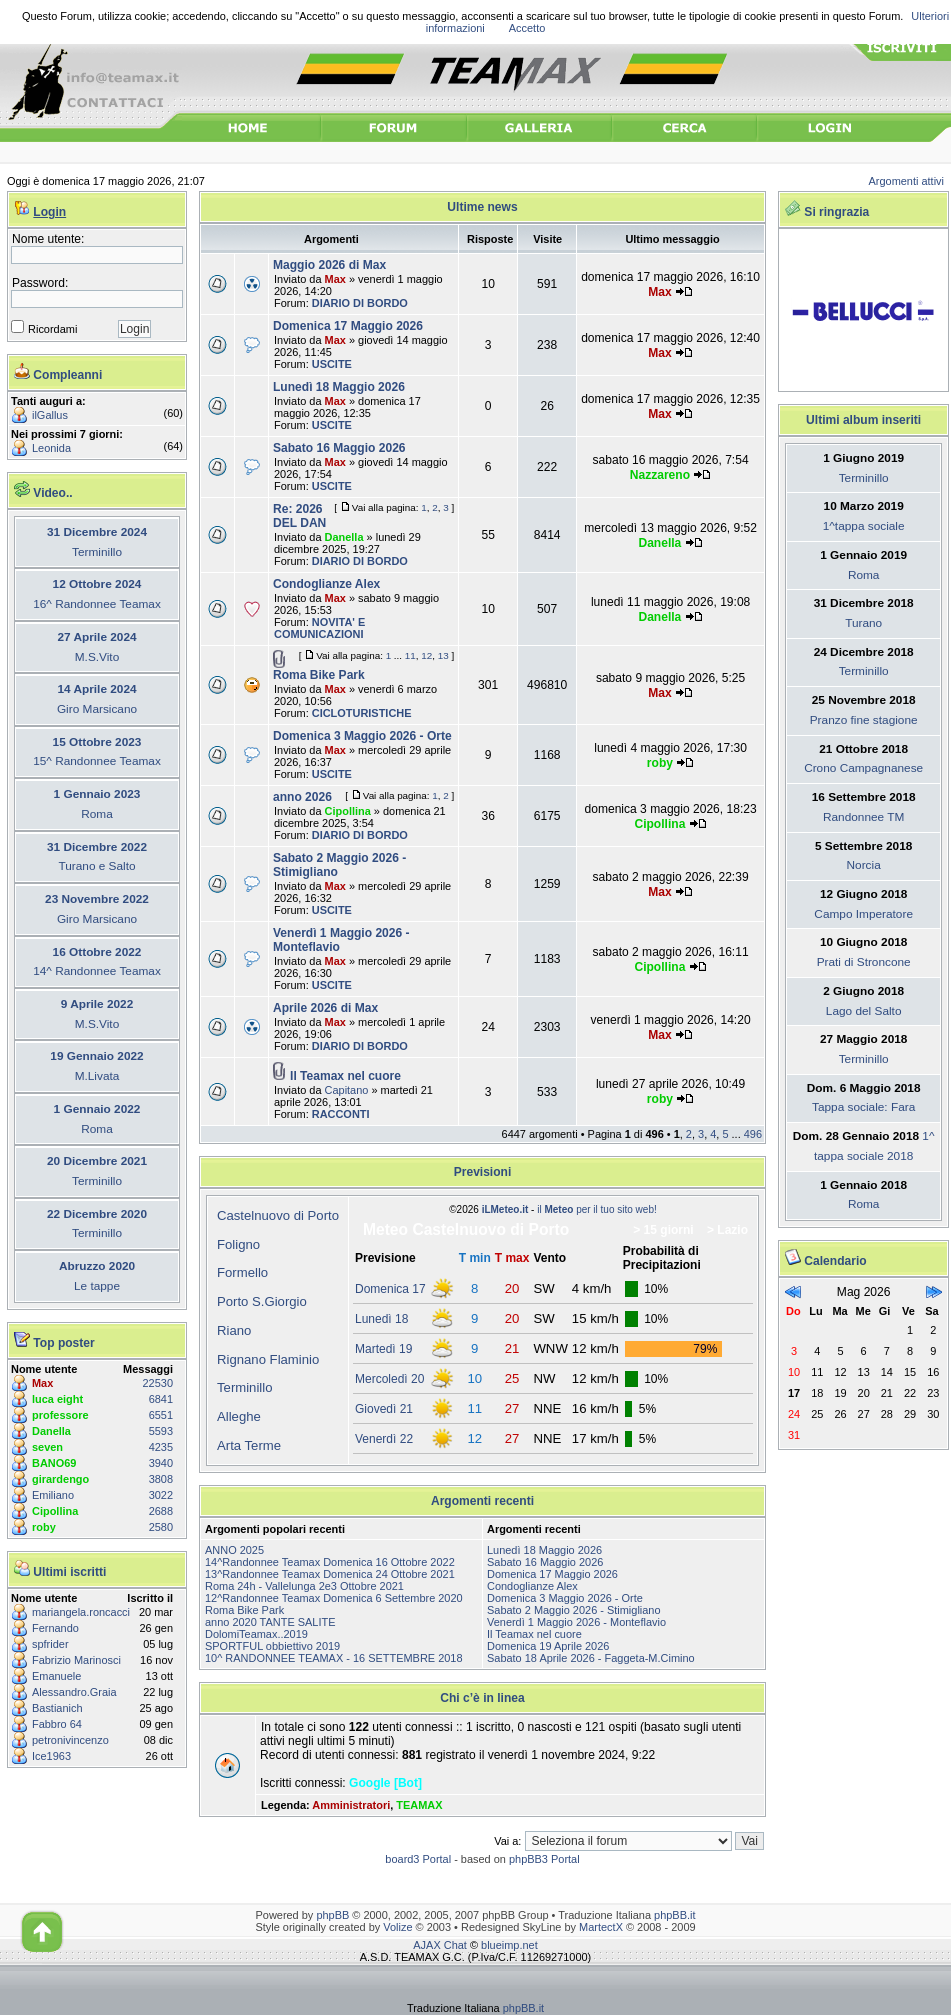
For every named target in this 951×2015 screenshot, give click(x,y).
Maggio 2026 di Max (329, 265)
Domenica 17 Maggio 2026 (348, 326)
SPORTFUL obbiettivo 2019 (272, 1646)
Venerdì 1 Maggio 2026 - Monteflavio (576, 1622)
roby (44, 1527)
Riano (234, 1330)
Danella (51, 1431)
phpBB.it (674, 1915)
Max (42, 1383)
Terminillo (245, 1387)
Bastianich (57, 1708)
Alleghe (239, 1416)
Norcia (864, 865)
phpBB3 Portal (544, 1859)
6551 (161, 1415)
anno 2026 (302, 797)
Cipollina (55, 1511)
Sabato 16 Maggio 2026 (339, 448)
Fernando (55, 1628)
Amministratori (351, 1805)
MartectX (601, 1927)
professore (60, 1415)
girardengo (60, 1479)
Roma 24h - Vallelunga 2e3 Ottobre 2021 (304, 1586)
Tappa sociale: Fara (863, 1107)
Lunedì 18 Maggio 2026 (339, 387)
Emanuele (56, 1676)
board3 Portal (418, 1859)
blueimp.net (509, 1945)
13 (443, 655)
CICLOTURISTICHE (362, 713)
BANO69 (54, 1463)
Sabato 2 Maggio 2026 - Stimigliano (574, 1610)
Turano (863, 623)
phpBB (332, 1915)
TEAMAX (419, 1805)
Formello (242, 1272)
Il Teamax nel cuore (345, 1076)
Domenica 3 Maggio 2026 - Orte (362, 736)
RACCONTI (341, 1114)
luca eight (57, 1399)
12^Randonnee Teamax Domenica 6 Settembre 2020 (334, 1598)
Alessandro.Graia (74, 1692)
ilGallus (50, 415)
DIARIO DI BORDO (360, 303)
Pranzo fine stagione (864, 720)
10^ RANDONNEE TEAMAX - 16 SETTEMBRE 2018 (334, 1658)
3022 (161, 1495)
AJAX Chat (440, 1945)
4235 (161, 1447)
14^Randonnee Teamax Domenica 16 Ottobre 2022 (330, 1562)
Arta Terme (249, 1445)
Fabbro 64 (57, 1724)
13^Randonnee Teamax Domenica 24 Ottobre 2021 (330, 1574)
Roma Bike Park (319, 675)
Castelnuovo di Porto (278, 1215)
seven (47, 1447)
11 (410, 655)
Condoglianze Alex (326, 584)
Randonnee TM (863, 817)
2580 (161, 1527)
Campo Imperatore (863, 914)
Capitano (347, 1090)
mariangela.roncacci (81, 1612)
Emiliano (53, 1495)
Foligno (238, 1244)
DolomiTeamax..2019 (256, 1634)
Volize (397, 1927)
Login (49, 212)
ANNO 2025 (234, 1550)
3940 (161, 1463)
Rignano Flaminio (268, 1359)
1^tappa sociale (864, 526)
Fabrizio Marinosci (76, 1660)
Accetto (527, 28)
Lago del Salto (864, 1011)
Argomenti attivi (907, 181)
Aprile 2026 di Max (325, 1008)
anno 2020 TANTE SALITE (270, 1622)
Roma (864, 575)
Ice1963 (51, 1756)
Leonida (51, 448)
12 (426, 655)
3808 (161, 1479)
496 (753, 1134)
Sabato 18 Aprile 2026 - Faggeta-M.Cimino (591, 1658)
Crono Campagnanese (863, 768)
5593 (161, 1431)
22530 (158, 1383)
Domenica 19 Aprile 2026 (548, 1646)
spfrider (50, 1644)
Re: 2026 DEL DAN (299, 516)
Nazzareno (660, 475)
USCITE (332, 364)
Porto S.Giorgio (262, 1301)
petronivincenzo (70, 1740)
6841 (161, 1399)
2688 (161, 1511)
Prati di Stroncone (864, 962)
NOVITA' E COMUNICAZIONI (319, 628)
